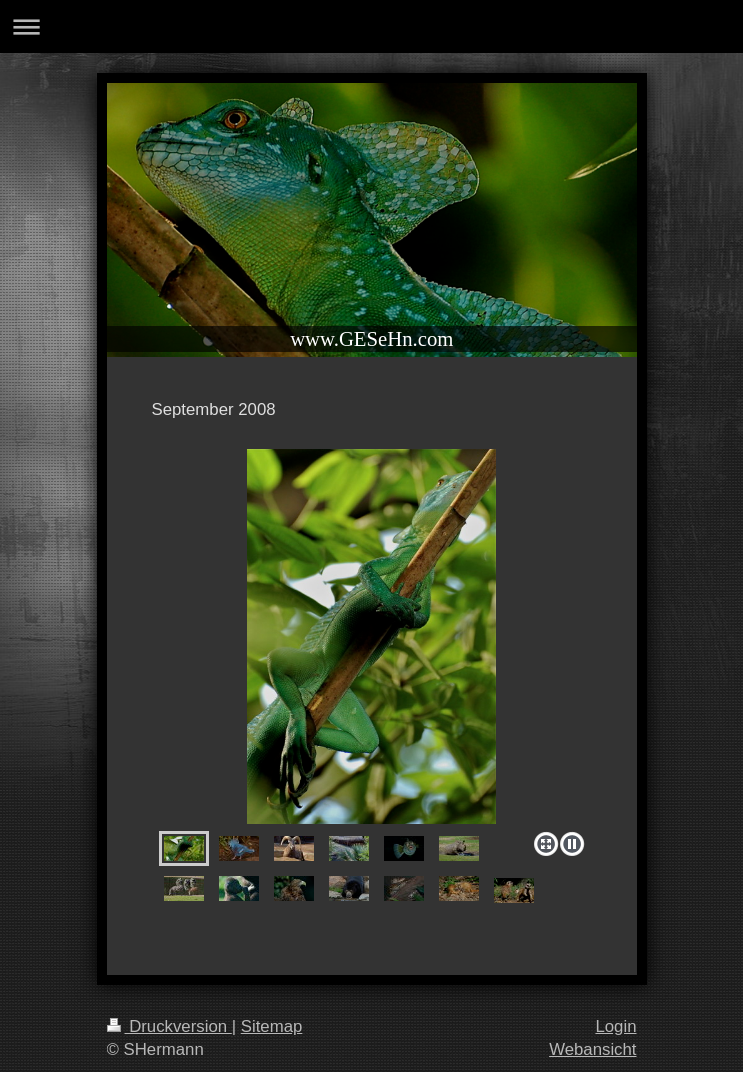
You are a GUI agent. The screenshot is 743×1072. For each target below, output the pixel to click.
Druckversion (169, 1026)
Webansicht (592, 1049)
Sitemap (272, 1026)
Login (615, 1026)
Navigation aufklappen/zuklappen (371, 26)
